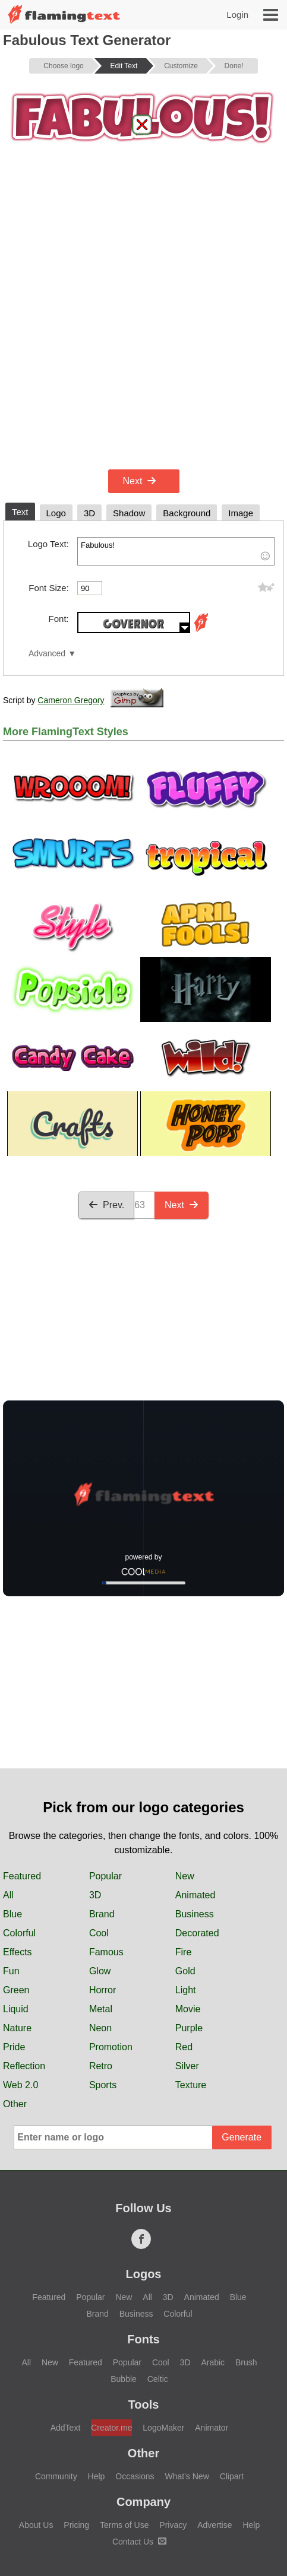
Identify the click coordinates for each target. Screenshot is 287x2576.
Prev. (106, 1205)
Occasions (134, 2476)
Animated (195, 1895)
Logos (144, 2273)
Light (185, 1990)
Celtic (157, 2379)
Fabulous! (176, 551)
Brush (246, 2362)
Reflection (24, 2066)
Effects (17, 1952)
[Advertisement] (143, 316)
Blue (12, 1914)
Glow (100, 1971)
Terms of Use (124, 2525)
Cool (99, 1933)
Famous (106, 1952)
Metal (100, 2009)
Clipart (232, 2476)
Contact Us (139, 2541)
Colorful (19, 1933)
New (184, 1876)
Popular (105, 1876)
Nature (17, 2028)
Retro (100, 2066)
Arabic (213, 2362)
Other (15, 2104)
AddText (66, 2427)
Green (16, 1990)
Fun (11, 1971)
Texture (190, 2085)
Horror (102, 1990)
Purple (189, 2028)
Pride (14, 2047)
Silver (187, 2066)
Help (96, 2476)
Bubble (124, 2379)
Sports (102, 2085)
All (8, 1895)
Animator (211, 2427)
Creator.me (111, 2427)
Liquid (16, 2009)
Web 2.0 (20, 2085)
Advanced (47, 653)
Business (194, 1914)
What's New (187, 2476)
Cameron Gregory (70, 700)
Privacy (173, 2525)
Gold (185, 1971)
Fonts (143, 2339)
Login (237, 14)
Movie (188, 2009)
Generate (241, 2137)
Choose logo (63, 66)
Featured (22, 1876)
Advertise (214, 2525)
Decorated (197, 1933)
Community (56, 2476)
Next (140, 481)
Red (184, 2047)
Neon (100, 2028)
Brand (102, 1914)
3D (95, 1895)
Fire (183, 1952)
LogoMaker (163, 2427)
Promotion (111, 2047)
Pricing (76, 2525)
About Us (36, 2525)
